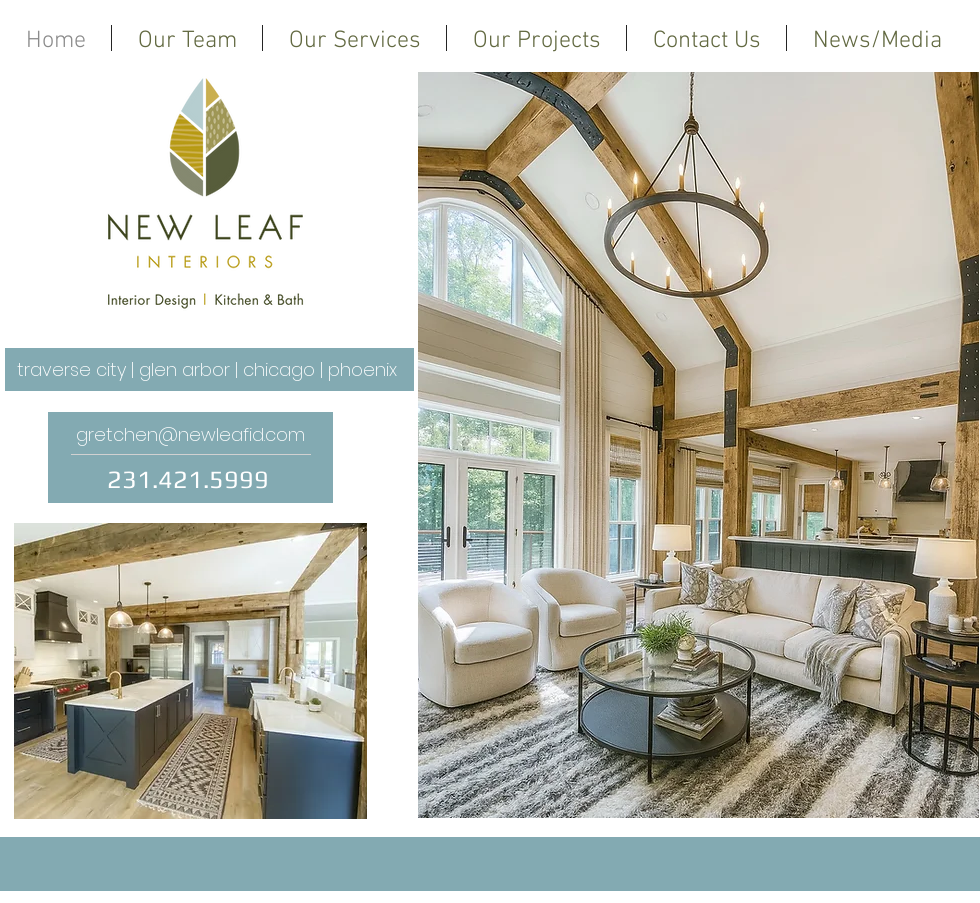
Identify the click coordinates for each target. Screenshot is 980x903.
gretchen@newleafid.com (190, 434)
